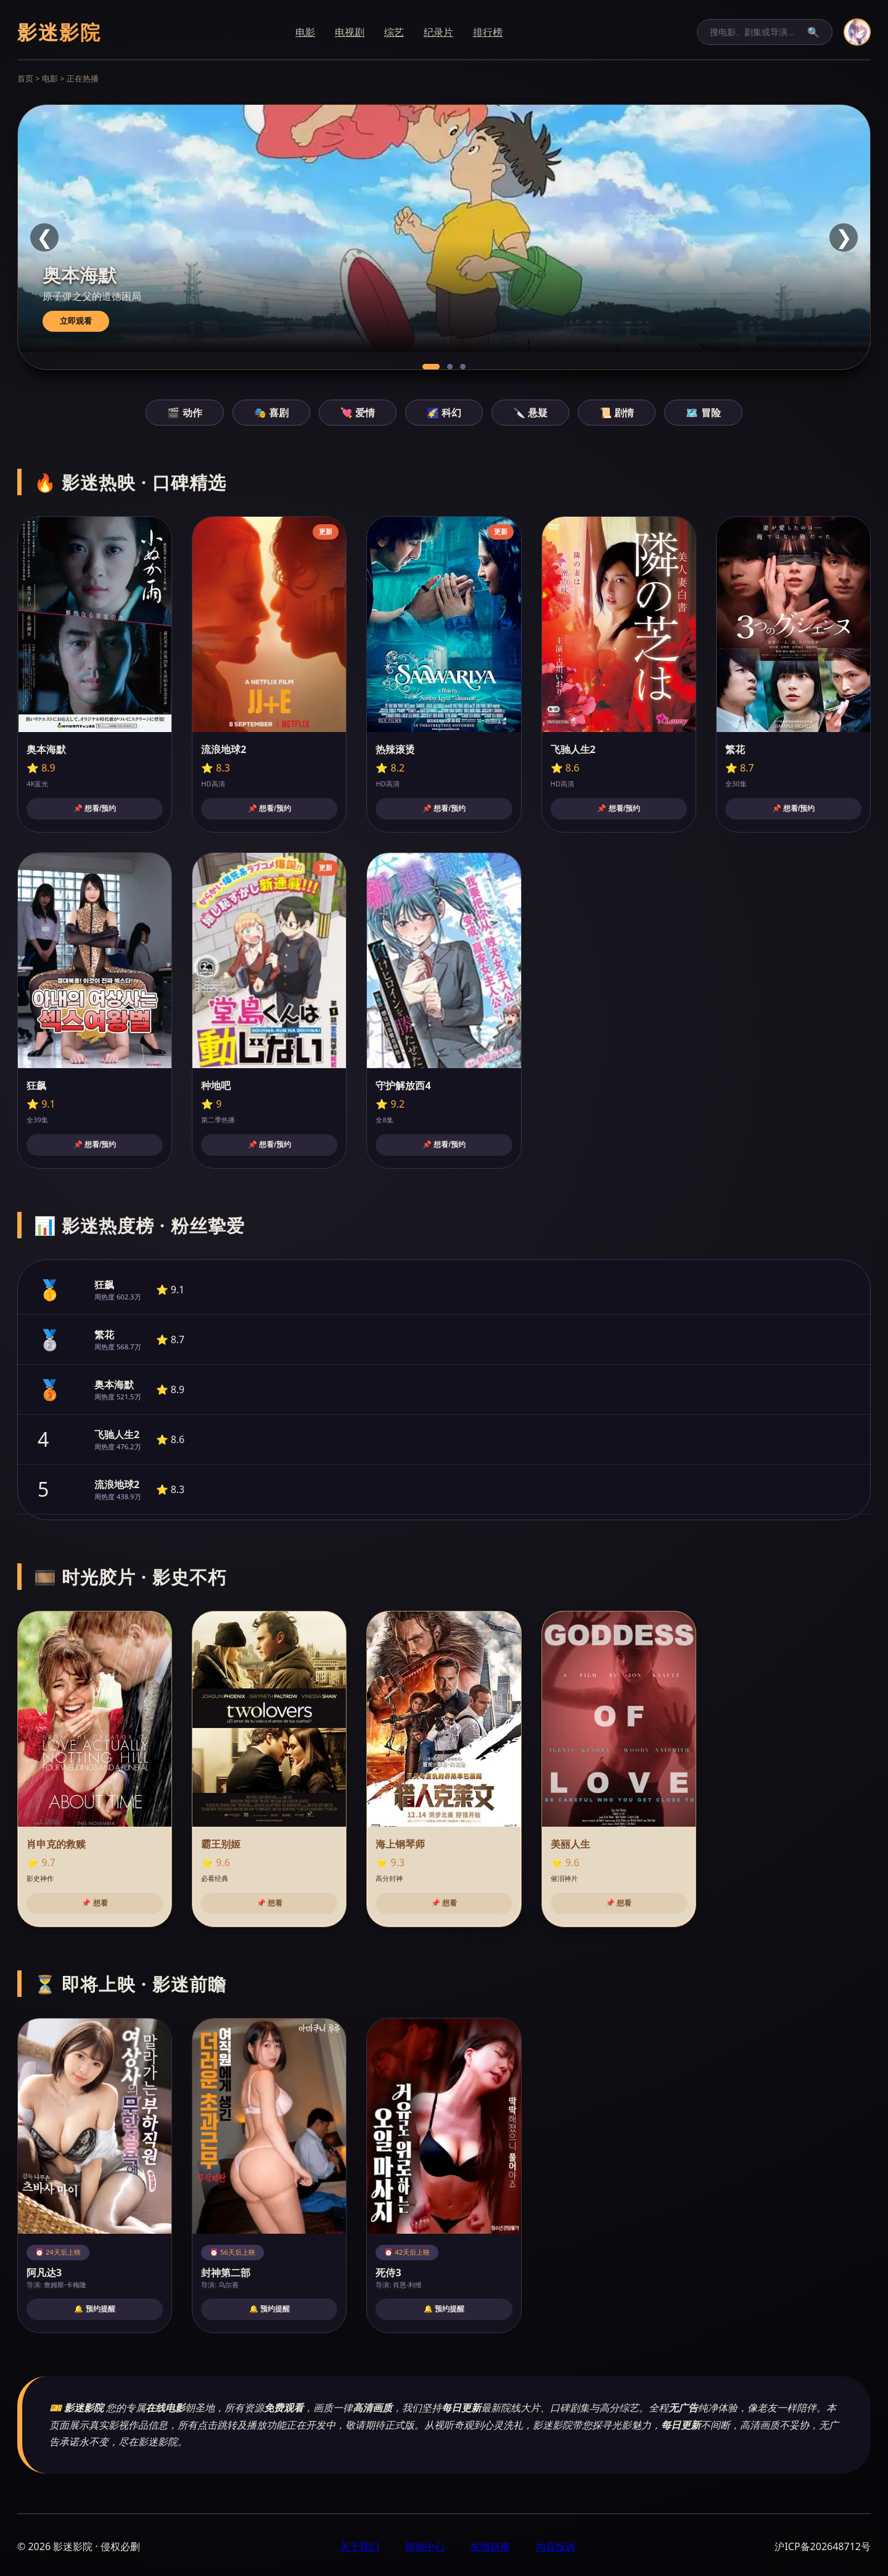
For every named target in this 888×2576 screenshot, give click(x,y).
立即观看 (76, 321)
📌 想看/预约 (95, 808)
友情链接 (490, 2546)
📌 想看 (94, 1903)
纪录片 (438, 32)
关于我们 (359, 2546)
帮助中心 (425, 2546)
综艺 (394, 32)
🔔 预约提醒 (94, 2309)
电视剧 (349, 32)
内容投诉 (555, 2546)
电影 (305, 32)
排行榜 (488, 32)
